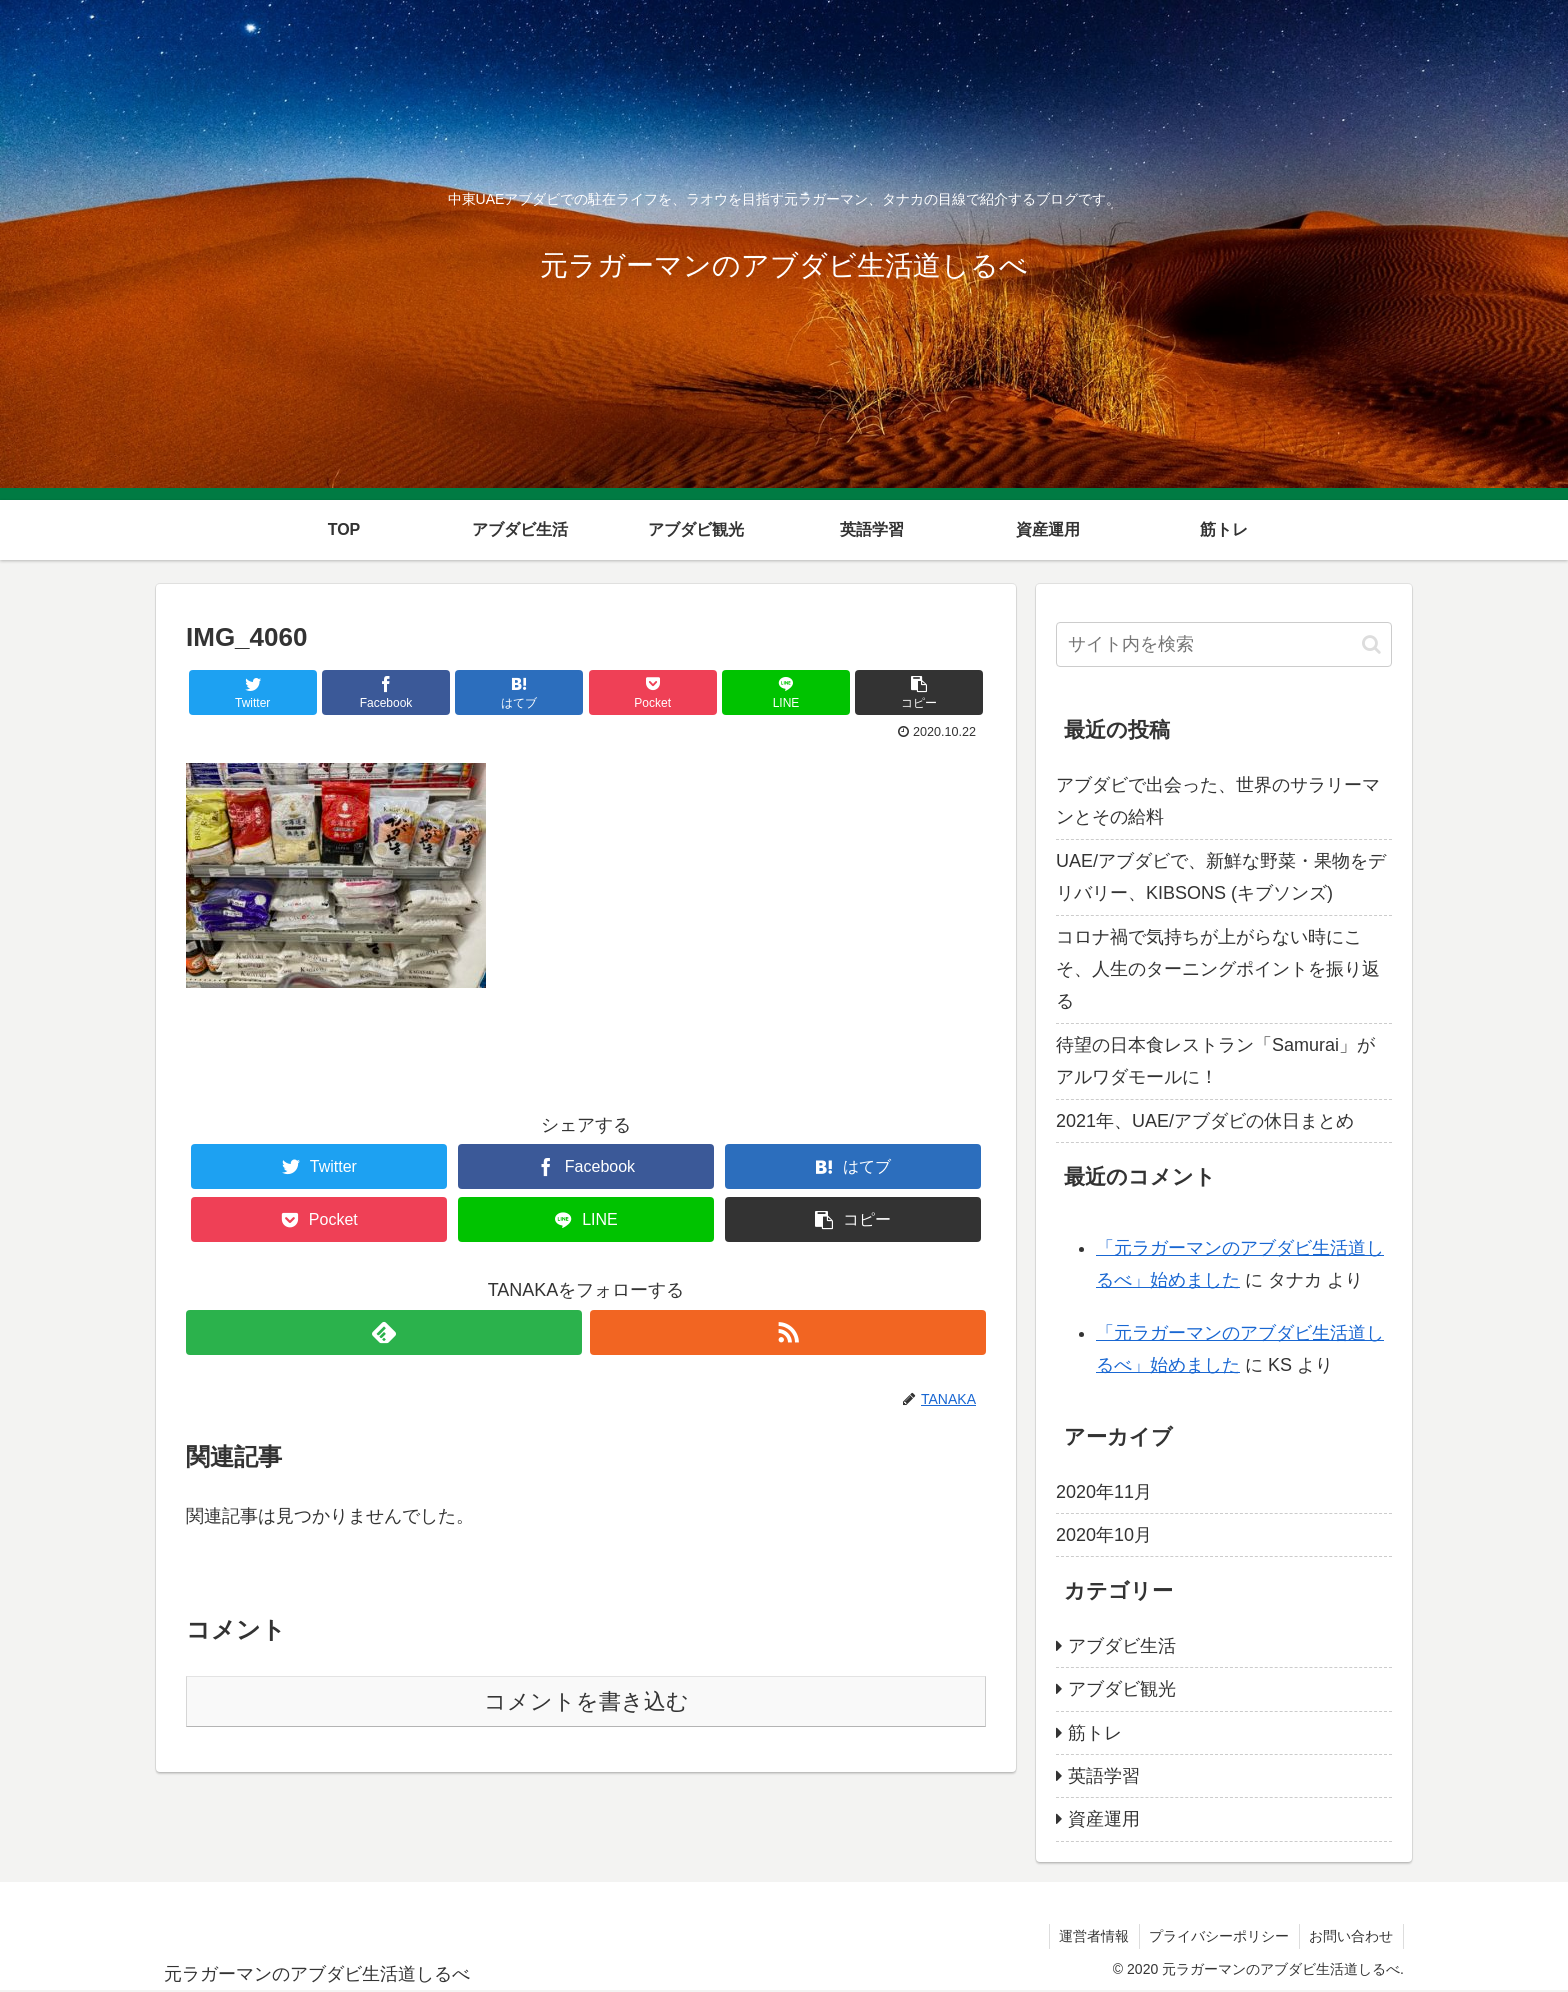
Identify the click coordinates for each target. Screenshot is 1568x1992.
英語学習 (1104, 1776)
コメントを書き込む (586, 1701)
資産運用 (1104, 1819)
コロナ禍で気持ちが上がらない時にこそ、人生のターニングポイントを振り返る (1218, 969)
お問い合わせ (1351, 1936)
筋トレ (1095, 1733)
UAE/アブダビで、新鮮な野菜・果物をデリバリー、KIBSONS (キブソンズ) (1221, 877)
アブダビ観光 (1122, 1689)
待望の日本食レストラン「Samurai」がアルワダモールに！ (1215, 1061)
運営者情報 (1092, 1936)
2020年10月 (1104, 1535)
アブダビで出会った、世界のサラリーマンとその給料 (1218, 801)
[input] (1224, 644)
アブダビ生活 (1122, 1646)
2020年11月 (1104, 1492)
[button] (1371, 644)
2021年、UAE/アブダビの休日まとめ (1205, 1121)
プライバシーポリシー (1218, 1936)
